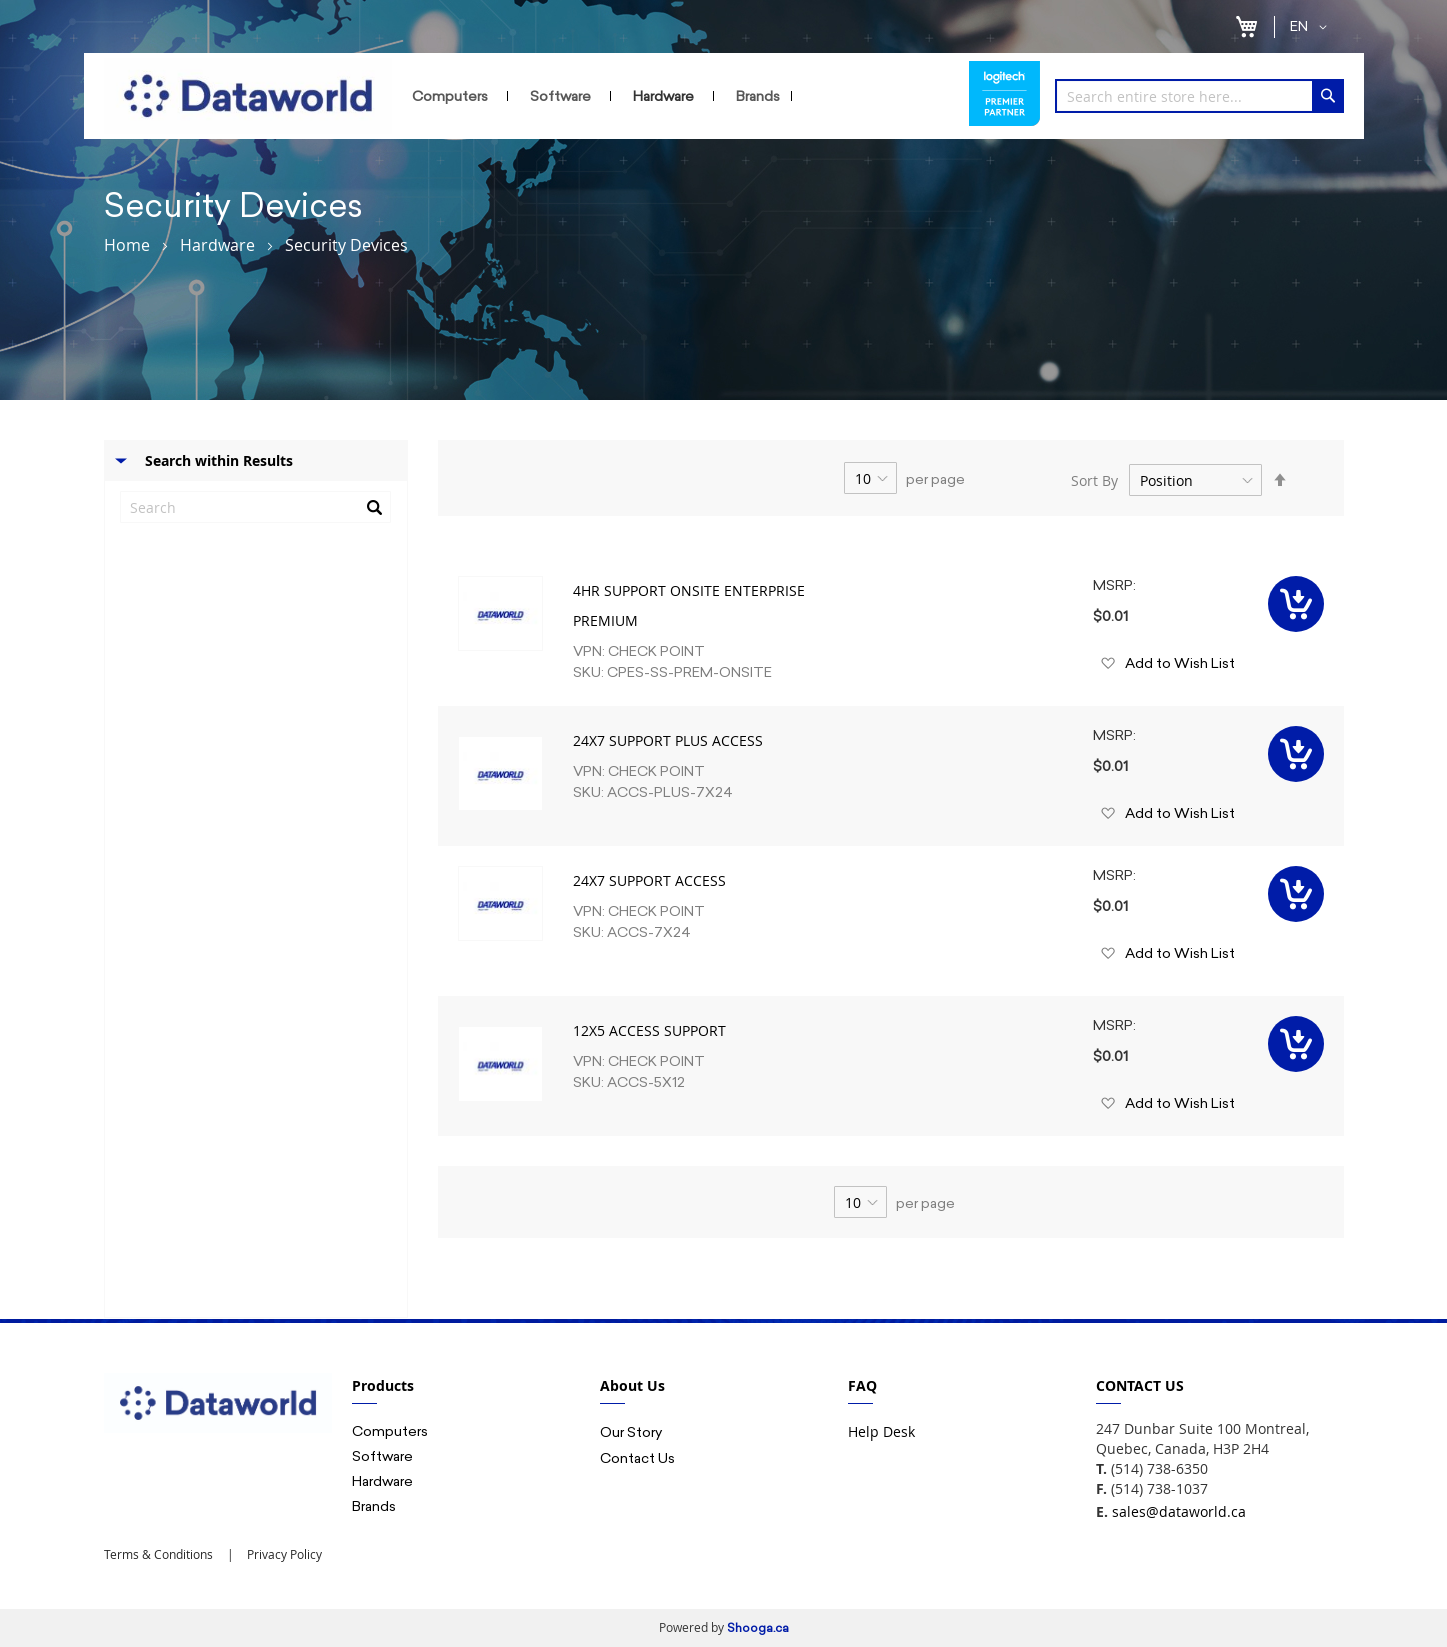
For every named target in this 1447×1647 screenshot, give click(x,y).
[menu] (680, 96)
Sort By (1094, 480)
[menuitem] (454, 96)
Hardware (217, 245)
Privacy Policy (283, 1554)
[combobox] (1199, 96)
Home (127, 245)
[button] (1312, 27)
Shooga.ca (758, 1628)
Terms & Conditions (158, 1554)
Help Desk (881, 1431)
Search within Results (219, 460)
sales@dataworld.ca (1179, 1511)
